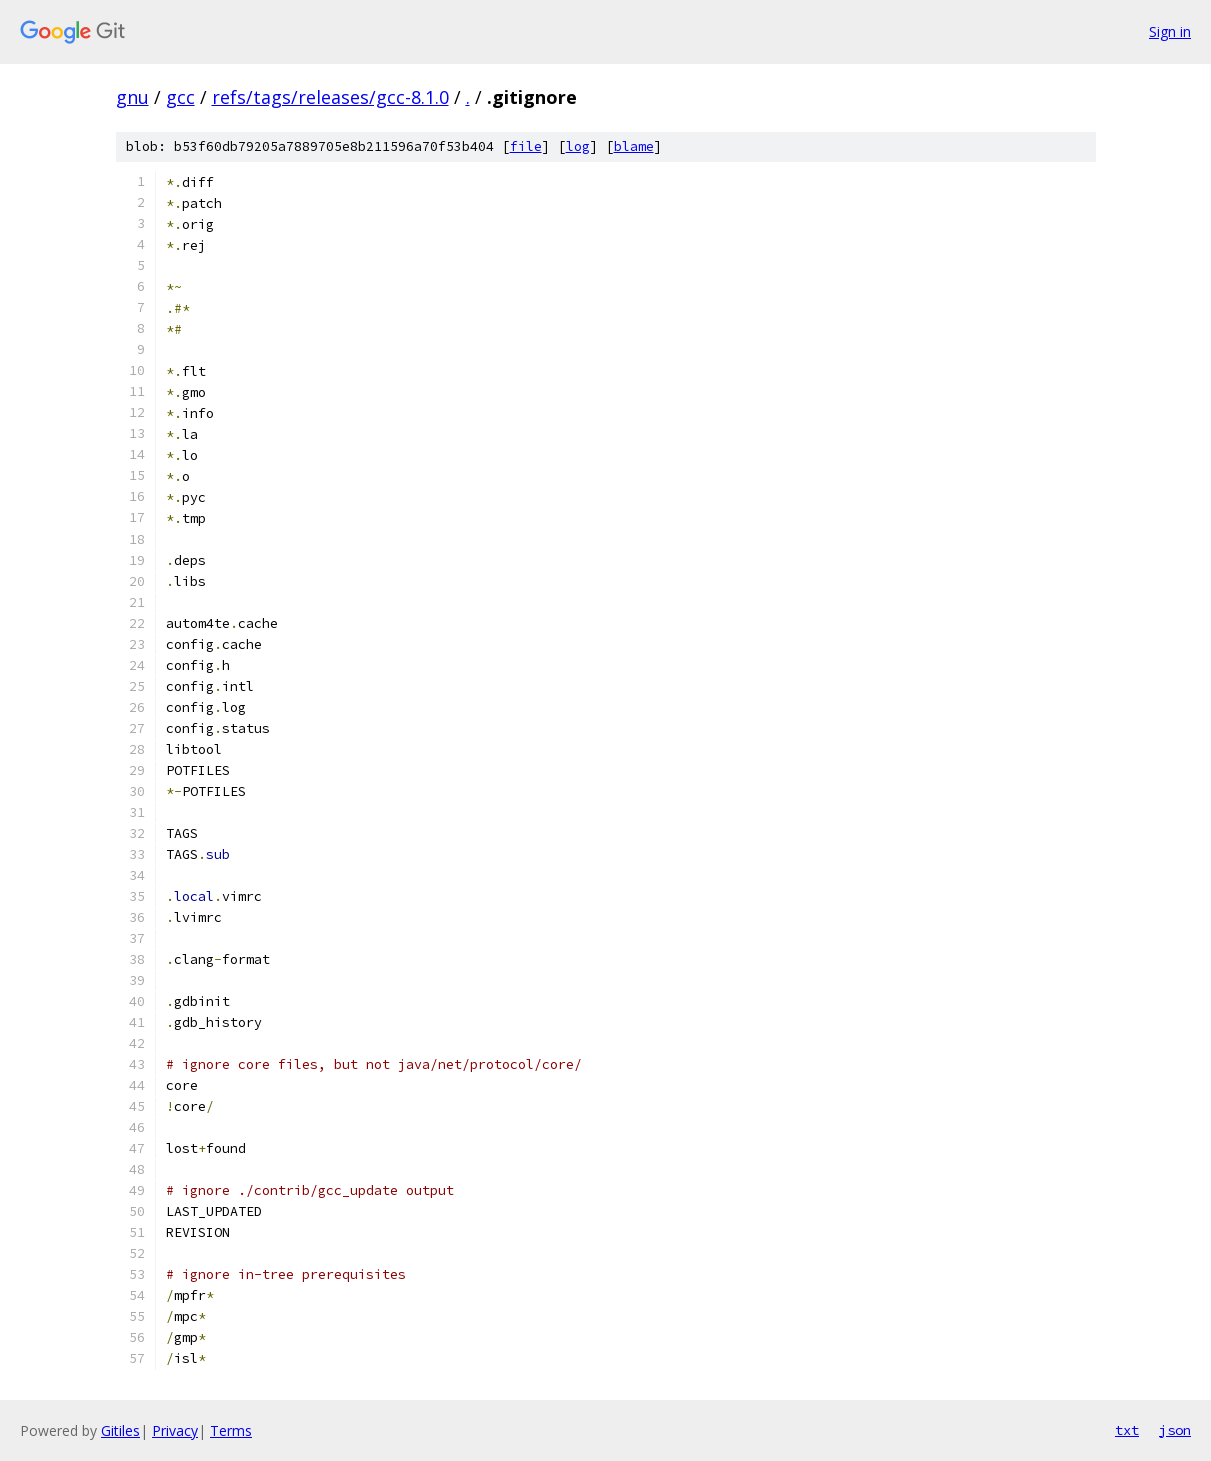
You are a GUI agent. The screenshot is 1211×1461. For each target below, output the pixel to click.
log (578, 146)
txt (1127, 1430)
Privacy (175, 1430)
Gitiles (120, 1430)
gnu (132, 97)
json (1175, 1430)
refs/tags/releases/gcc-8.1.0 (330, 97)
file (526, 146)
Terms (231, 1430)
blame (634, 146)
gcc (180, 97)
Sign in (1170, 31)
